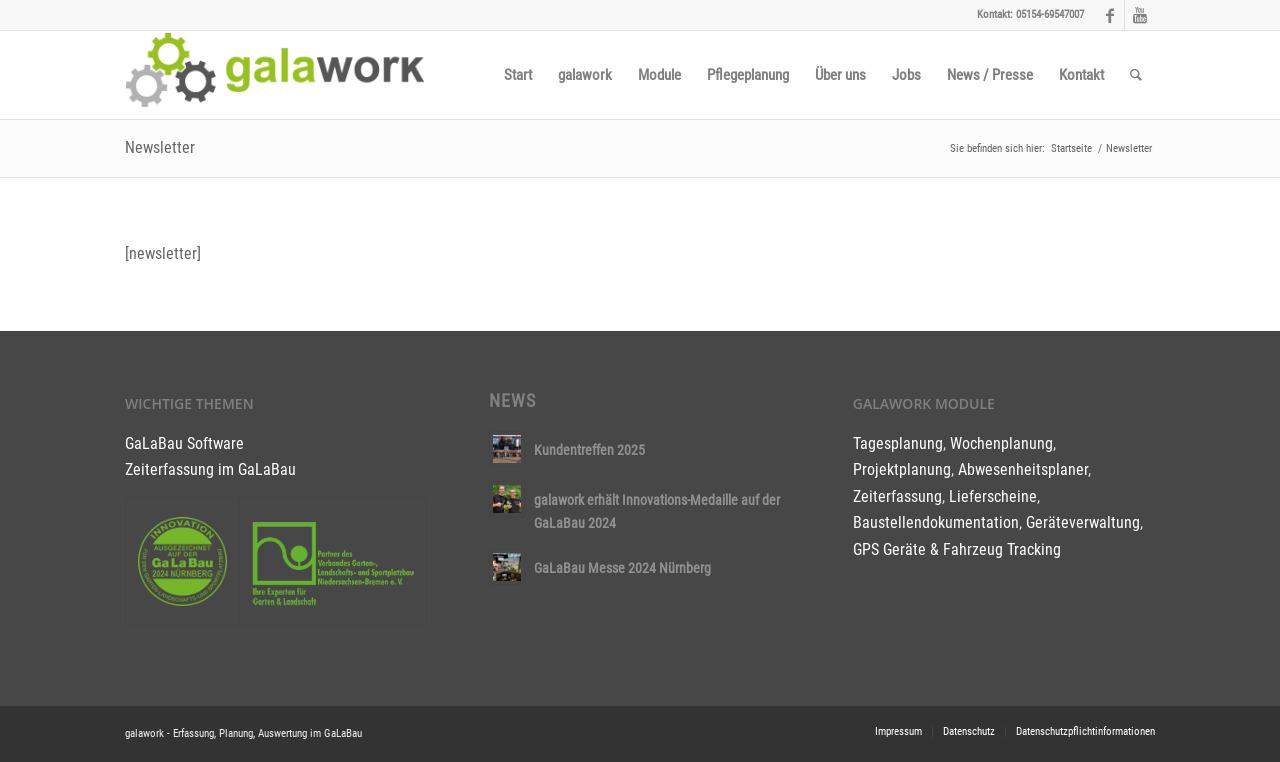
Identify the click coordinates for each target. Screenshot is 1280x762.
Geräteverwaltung (1083, 522)
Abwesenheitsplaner (1023, 469)
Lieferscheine (993, 496)
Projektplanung (902, 469)
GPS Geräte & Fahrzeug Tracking (957, 549)
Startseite (1071, 148)
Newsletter (160, 147)
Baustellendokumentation (936, 522)
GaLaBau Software (184, 443)
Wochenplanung (1001, 443)
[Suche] (1136, 75)
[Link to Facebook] (1109, 15)
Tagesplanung (898, 443)
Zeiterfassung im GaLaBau (210, 469)
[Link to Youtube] (1140, 15)
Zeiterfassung (897, 496)
